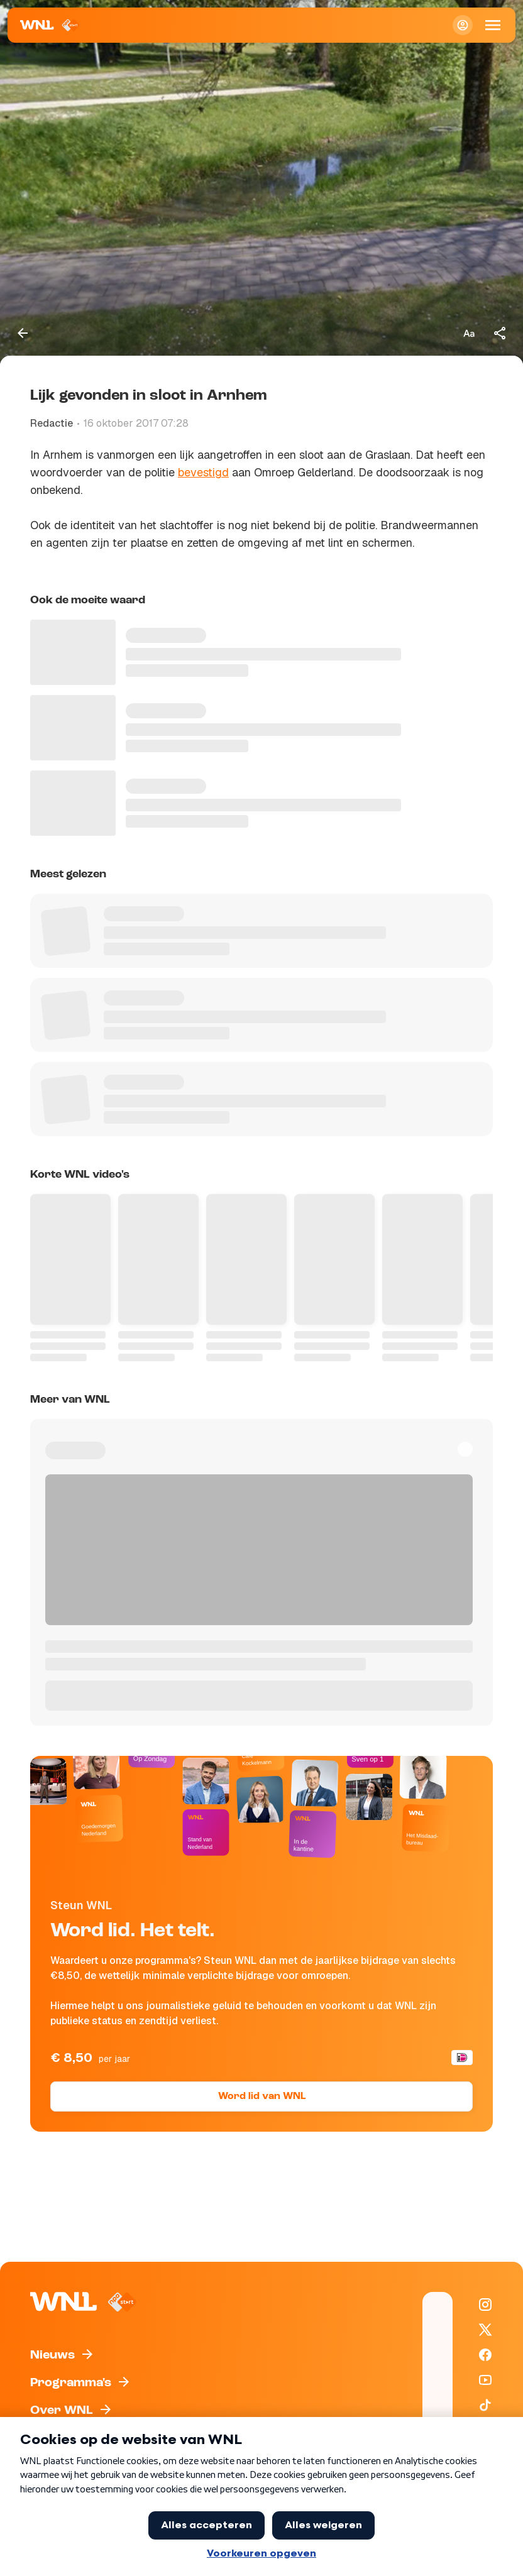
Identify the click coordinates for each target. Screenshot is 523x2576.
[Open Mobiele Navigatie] (493, 25)
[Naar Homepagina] (50, 25)
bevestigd (203, 472)
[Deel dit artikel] (500, 333)
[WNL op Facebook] (485, 2354)
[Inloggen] (463, 25)
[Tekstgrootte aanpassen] (469, 333)
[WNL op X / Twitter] (485, 2329)
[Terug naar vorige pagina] (22, 333)
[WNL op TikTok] (485, 2405)
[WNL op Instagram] (485, 2304)
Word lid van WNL (262, 2096)
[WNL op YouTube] (485, 2379)
